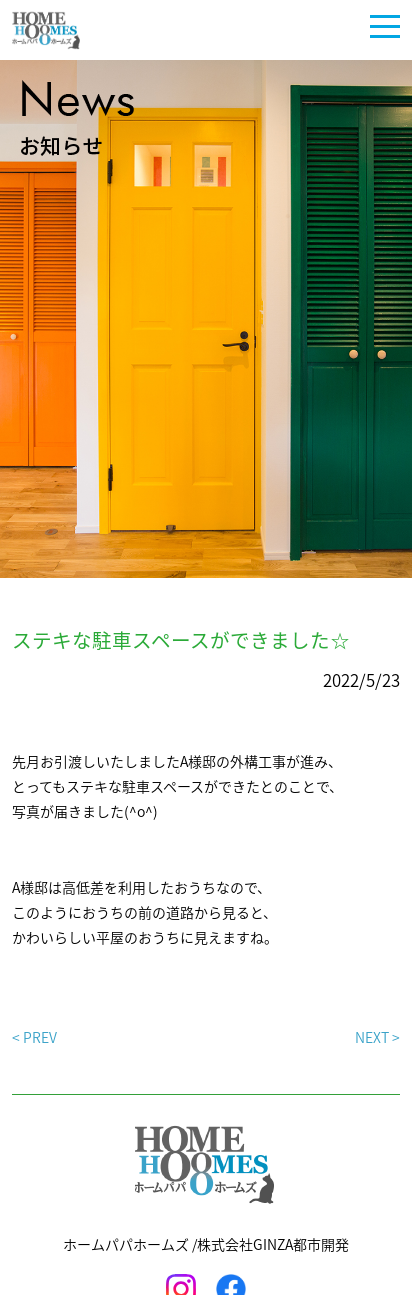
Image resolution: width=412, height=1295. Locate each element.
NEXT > (377, 1037)
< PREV (34, 1037)
